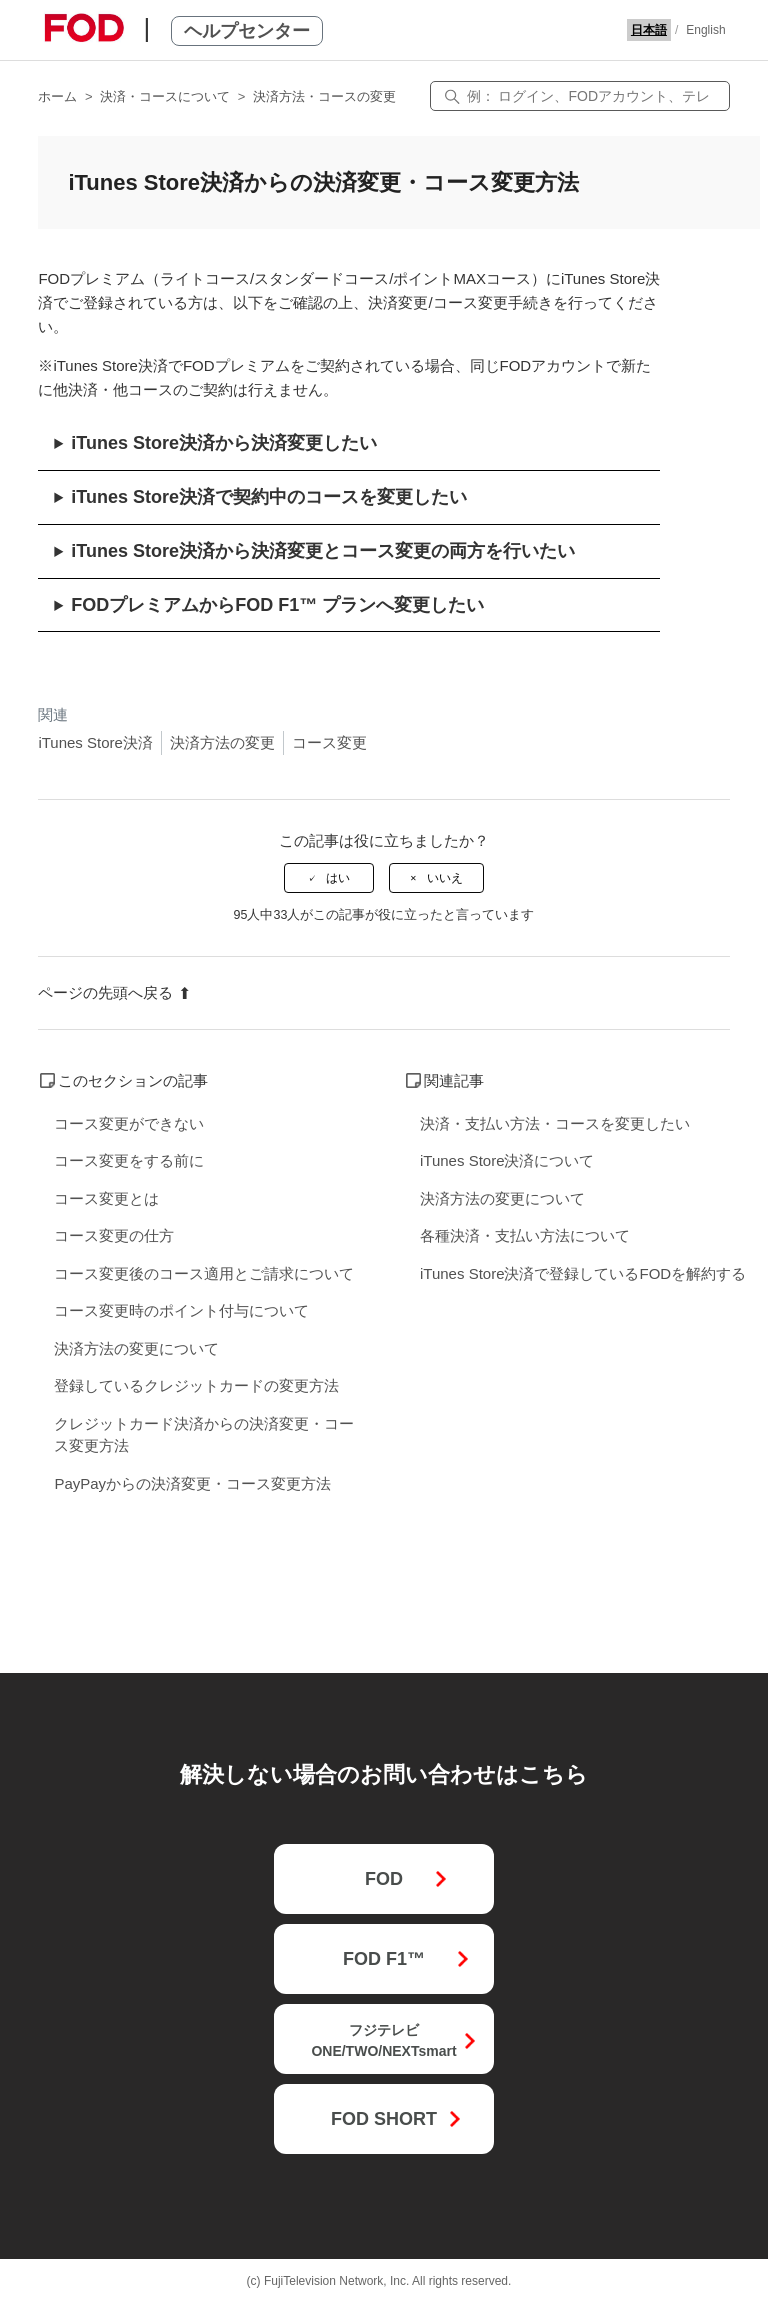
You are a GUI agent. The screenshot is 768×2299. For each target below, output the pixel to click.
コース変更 (329, 742)
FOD (384, 1879)
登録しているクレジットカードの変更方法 (196, 1385)
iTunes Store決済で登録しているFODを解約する (583, 1273)
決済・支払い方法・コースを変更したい (555, 1123)
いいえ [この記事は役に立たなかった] (445, 878)
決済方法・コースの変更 (324, 96)
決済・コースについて (165, 96)
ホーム (57, 96)
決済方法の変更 (222, 742)
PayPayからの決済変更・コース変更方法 (192, 1483)
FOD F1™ (384, 1959)
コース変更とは (106, 1198)
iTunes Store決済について (507, 1160)
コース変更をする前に (129, 1160)
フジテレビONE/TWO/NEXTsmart (383, 2040)
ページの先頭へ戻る (114, 992)
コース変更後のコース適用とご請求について (204, 1273)
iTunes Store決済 (95, 742)
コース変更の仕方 (114, 1235)
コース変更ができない (129, 1123)
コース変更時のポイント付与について (181, 1310)
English (705, 30)
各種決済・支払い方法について (525, 1235)
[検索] (580, 96)
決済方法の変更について (136, 1348)
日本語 (649, 30)
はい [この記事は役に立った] (338, 878)
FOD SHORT (384, 2119)
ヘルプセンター (247, 31)
